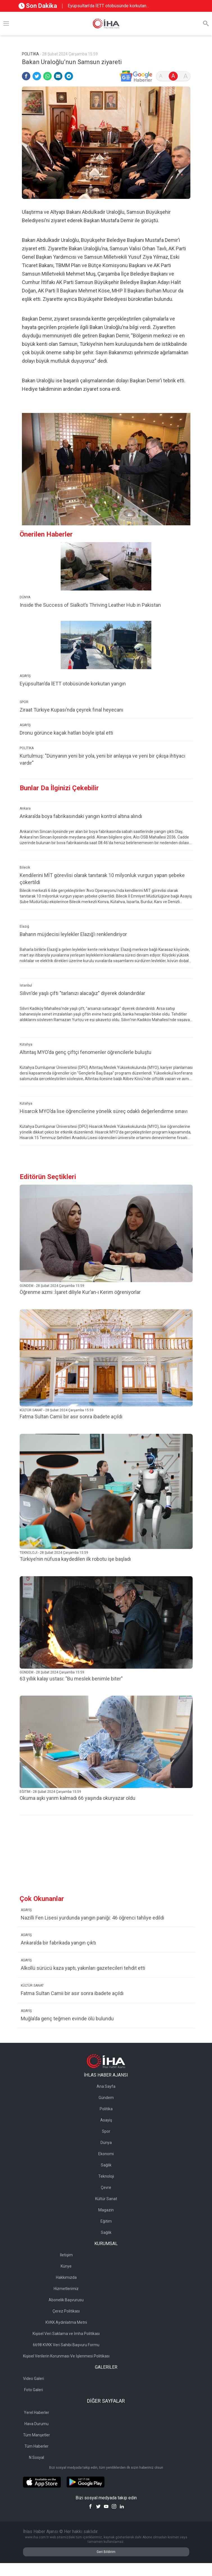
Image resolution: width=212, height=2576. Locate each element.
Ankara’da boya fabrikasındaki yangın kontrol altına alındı (81, 816)
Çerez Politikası (66, 2311)
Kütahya (26, 1044)
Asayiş (106, 2120)
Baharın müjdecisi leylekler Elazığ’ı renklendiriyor (73, 934)
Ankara (25, 808)
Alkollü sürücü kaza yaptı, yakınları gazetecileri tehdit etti (83, 1968)
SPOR (24, 702)
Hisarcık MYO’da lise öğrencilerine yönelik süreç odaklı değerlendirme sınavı (104, 1111)
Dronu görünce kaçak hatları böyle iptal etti (66, 733)
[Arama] (206, 23)
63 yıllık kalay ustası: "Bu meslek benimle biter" (71, 1679)
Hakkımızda (66, 2277)
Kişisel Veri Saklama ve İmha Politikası (66, 2333)
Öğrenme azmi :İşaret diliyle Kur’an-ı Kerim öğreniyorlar (80, 1292)
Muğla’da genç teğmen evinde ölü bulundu (67, 2018)
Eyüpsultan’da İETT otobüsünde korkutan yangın (107, 6)
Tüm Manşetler (36, 2435)
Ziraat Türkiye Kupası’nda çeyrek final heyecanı (71, 710)
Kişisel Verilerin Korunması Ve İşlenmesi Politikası (66, 2356)
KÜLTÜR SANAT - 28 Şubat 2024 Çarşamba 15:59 (57, 1410)
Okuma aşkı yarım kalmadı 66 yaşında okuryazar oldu (77, 1798)
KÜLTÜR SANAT (32, 1985)
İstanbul (26, 985)
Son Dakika (38, 5)
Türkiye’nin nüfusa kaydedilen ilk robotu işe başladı (75, 1559)
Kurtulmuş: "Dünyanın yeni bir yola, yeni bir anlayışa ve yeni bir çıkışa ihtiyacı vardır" (102, 759)
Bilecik (25, 867)
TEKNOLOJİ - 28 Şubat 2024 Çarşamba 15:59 (54, 1553)
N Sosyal (36, 2457)
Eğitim (106, 2221)
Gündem (106, 2097)
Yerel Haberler (36, 2412)
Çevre (106, 2187)
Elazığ (24, 926)
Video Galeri (33, 2378)
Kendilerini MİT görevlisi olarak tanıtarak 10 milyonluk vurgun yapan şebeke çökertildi (102, 878)
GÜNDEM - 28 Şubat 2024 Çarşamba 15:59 (52, 1286)
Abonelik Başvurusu (66, 2300)
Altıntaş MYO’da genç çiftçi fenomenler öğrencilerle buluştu (85, 1052)
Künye (66, 2266)
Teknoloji (106, 2176)
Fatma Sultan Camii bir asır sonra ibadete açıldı (71, 1416)
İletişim (66, 2255)
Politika (106, 2109)
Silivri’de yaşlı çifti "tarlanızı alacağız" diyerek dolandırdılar (82, 993)
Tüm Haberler (36, 2446)
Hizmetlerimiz (66, 2288)
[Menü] (6, 23)
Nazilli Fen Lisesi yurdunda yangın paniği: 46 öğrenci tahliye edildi (92, 1918)
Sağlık (106, 2165)
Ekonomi (106, 2154)
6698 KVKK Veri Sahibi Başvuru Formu (66, 2345)
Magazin (106, 2210)
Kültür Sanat (106, 2198)
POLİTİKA (27, 748)
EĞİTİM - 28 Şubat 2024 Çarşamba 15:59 (50, 1792)
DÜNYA (25, 597)
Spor (106, 2131)
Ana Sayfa (106, 2086)
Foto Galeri (33, 2390)
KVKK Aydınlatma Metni (66, 2322)
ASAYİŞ (25, 676)
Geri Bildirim (106, 2552)
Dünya (106, 2142)
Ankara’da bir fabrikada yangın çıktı (58, 1943)
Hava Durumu (36, 2423)
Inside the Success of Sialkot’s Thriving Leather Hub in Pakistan (90, 605)
